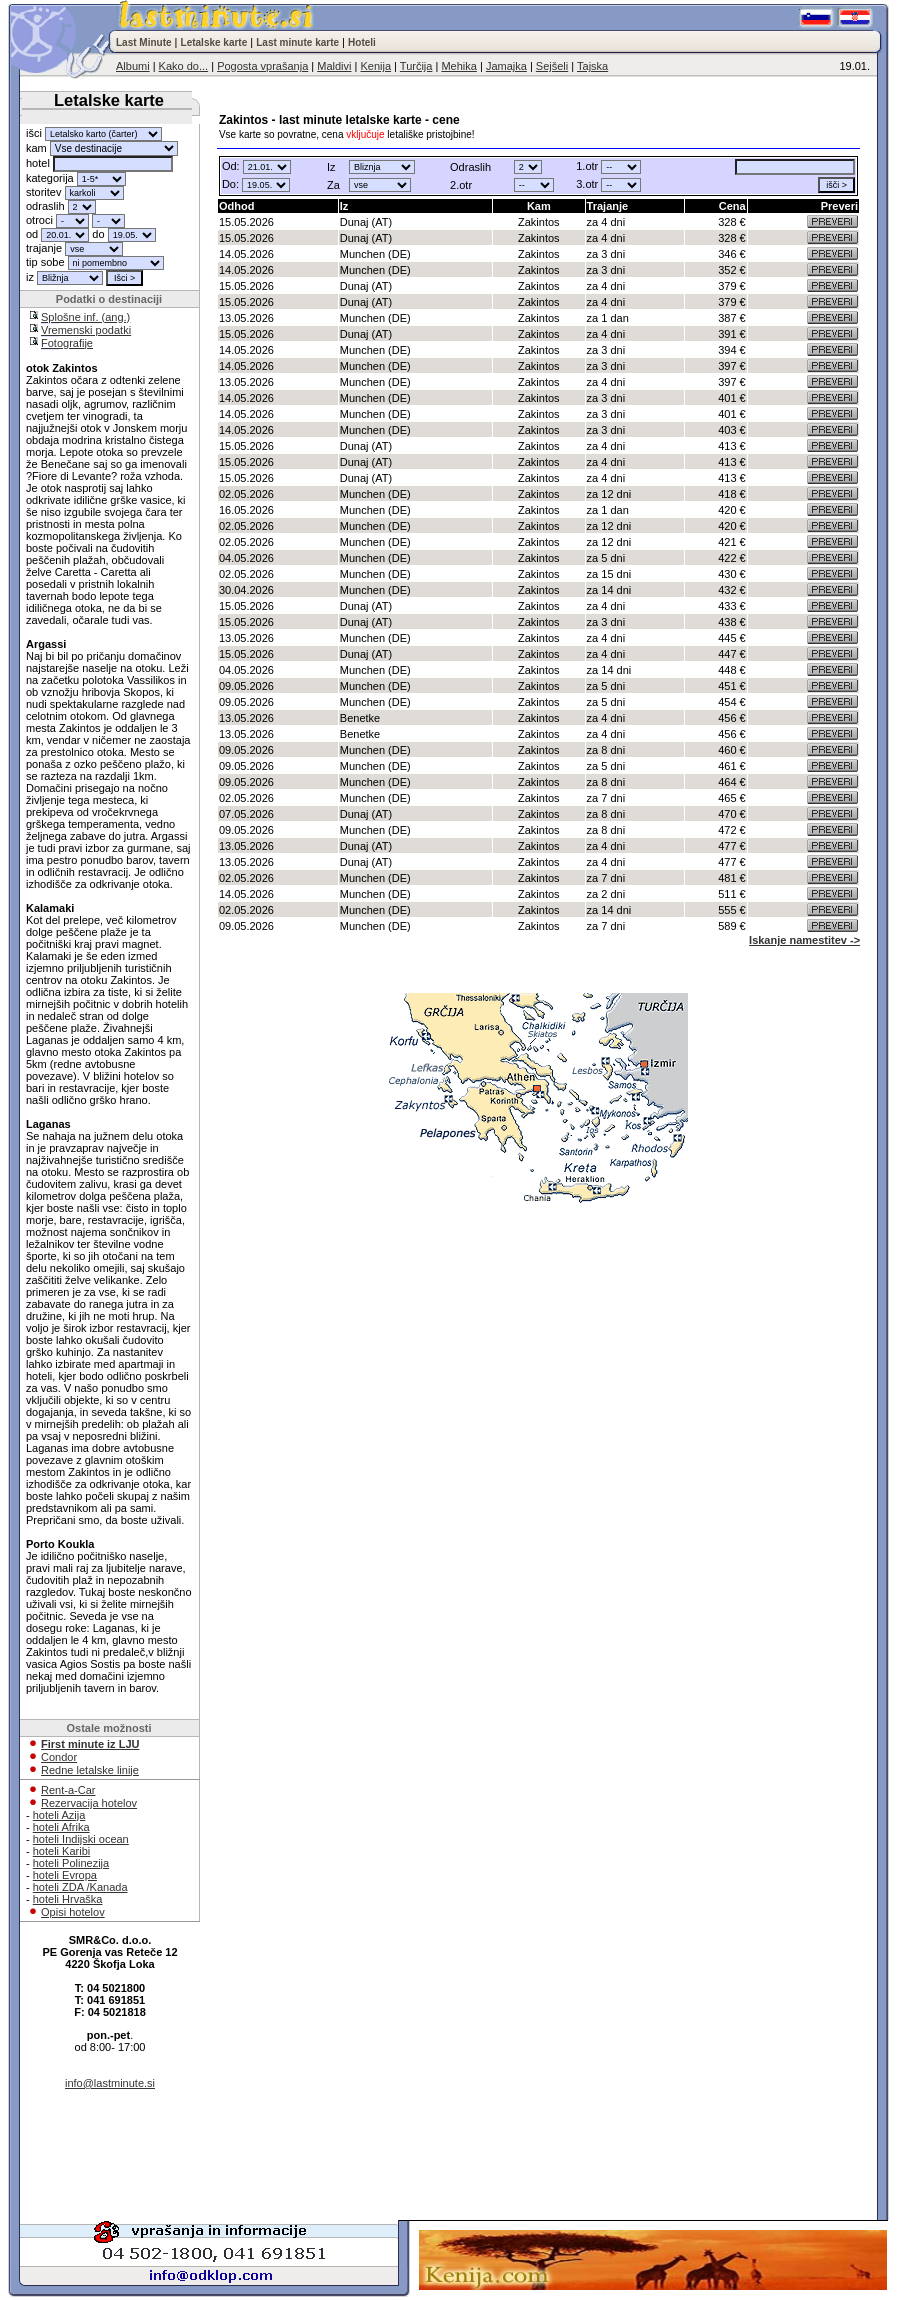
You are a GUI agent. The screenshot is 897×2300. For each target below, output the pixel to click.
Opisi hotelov (73, 1912)
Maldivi (334, 66)
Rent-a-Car (68, 1790)
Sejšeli (552, 66)
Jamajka (506, 66)
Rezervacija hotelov (89, 1803)
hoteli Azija (59, 1815)
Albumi (133, 66)
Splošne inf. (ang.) (85, 317)
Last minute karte (297, 42)
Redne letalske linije (90, 1770)
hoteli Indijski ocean (81, 1839)
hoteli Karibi (61, 1851)
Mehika (458, 66)
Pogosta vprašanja (262, 66)
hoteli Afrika (61, 1827)
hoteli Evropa (65, 1875)
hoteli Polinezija (71, 1863)
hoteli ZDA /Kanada (80, 1887)
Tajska (592, 66)
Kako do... (184, 66)
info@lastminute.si (110, 2083)
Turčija (416, 66)
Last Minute (144, 42)
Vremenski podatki (86, 330)
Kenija (375, 66)
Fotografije (67, 343)
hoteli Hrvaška (68, 1899)
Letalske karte (214, 42)
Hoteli (362, 42)
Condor (59, 1757)
